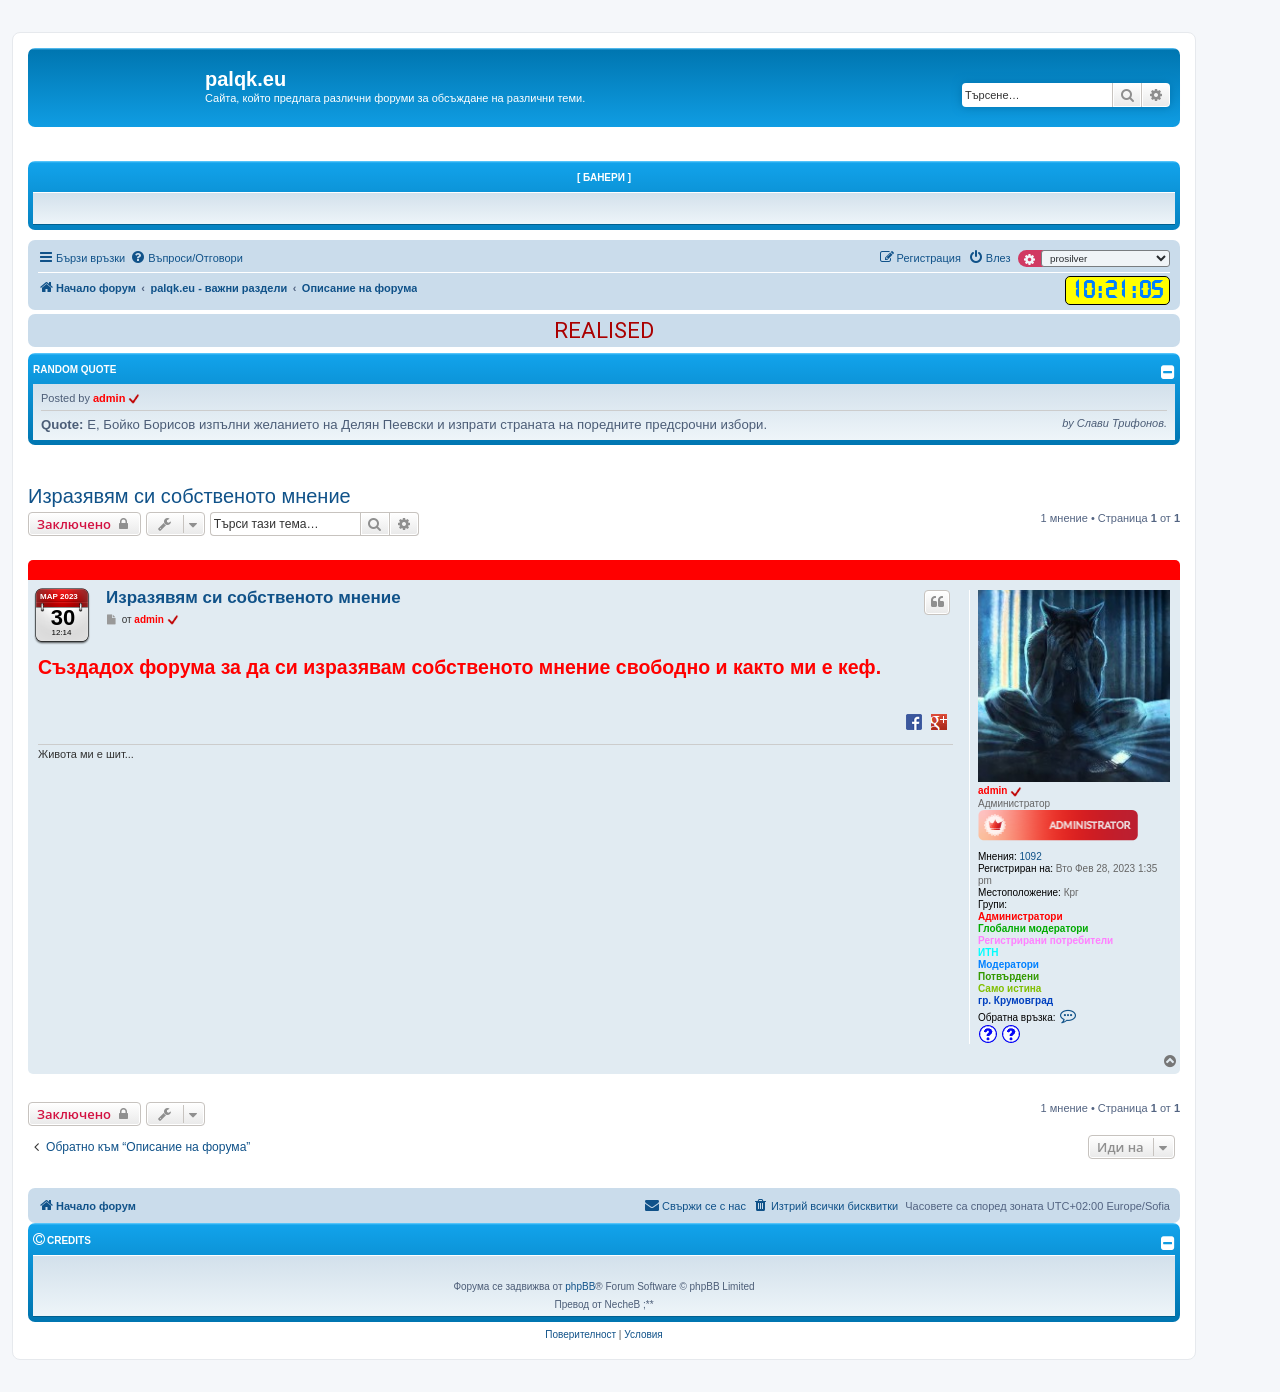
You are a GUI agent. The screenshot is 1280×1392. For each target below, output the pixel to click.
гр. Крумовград (1015, 1000)
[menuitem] (186, 258)
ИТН (988, 952)
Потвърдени (1008, 976)
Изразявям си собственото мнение (189, 496)
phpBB (580, 1286)
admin (109, 398)
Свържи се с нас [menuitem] (695, 1205)
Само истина (1009, 988)
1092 (1031, 856)
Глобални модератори (1033, 928)
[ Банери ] (604, 177)
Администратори (1020, 916)
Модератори (1008, 964)
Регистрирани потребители (1045, 940)
